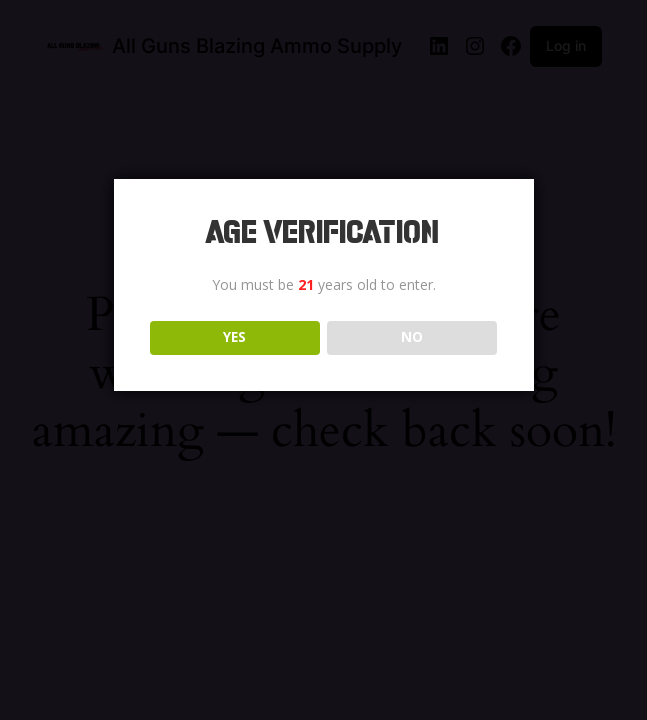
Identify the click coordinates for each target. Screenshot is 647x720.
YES (234, 337)
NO (412, 337)
